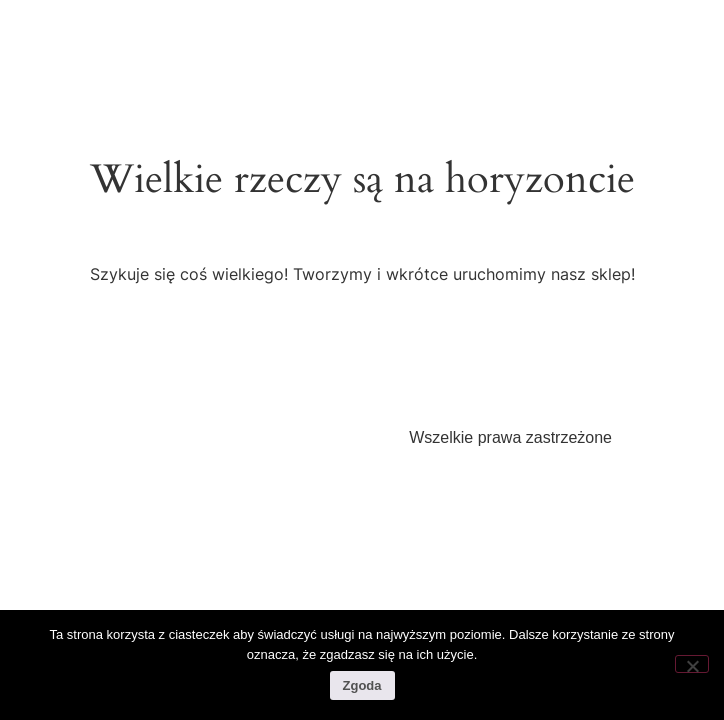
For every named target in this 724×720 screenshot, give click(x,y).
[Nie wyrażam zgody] (692, 664)
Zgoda (362, 685)
